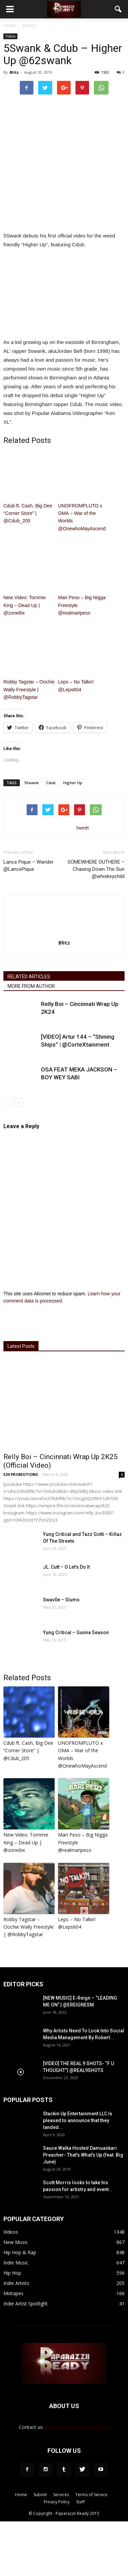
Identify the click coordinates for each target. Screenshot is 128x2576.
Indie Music (15, 2262)
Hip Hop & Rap (19, 2252)
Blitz (14, 72)
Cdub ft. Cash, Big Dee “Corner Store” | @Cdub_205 (27, 513)
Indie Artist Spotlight (25, 2303)
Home (9, 25)
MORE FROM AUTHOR (31, 986)
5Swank (31, 782)
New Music (15, 2242)
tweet (82, 827)
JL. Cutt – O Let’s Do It (66, 1567)
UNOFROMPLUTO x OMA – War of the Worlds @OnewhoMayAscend (82, 517)
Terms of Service (91, 2495)
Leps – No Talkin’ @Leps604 (76, 685)
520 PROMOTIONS (20, 1474)
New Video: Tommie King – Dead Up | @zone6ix (24, 605)
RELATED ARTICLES (29, 976)
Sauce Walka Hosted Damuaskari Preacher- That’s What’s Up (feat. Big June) (83, 2154)
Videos (10, 36)
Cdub (51, 782)
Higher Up (72, 782)
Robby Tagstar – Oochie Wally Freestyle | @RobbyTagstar (29, 689)
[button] (118, 9)
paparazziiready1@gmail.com (77, 2427)
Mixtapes (13, 2293)
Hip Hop (12, 2273)
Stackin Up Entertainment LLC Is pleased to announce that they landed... (77, 2120)
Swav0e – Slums (61, 1599)
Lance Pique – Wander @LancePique (28, 865)
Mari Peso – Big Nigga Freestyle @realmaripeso (81, 605)
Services (61, 2495)
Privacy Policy (57, 2502)
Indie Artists (16, 2283)
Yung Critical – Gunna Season (76, 1632)
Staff (80, 2502)
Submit (40, 2495)
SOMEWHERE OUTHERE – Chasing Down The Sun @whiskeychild (96, 869)
